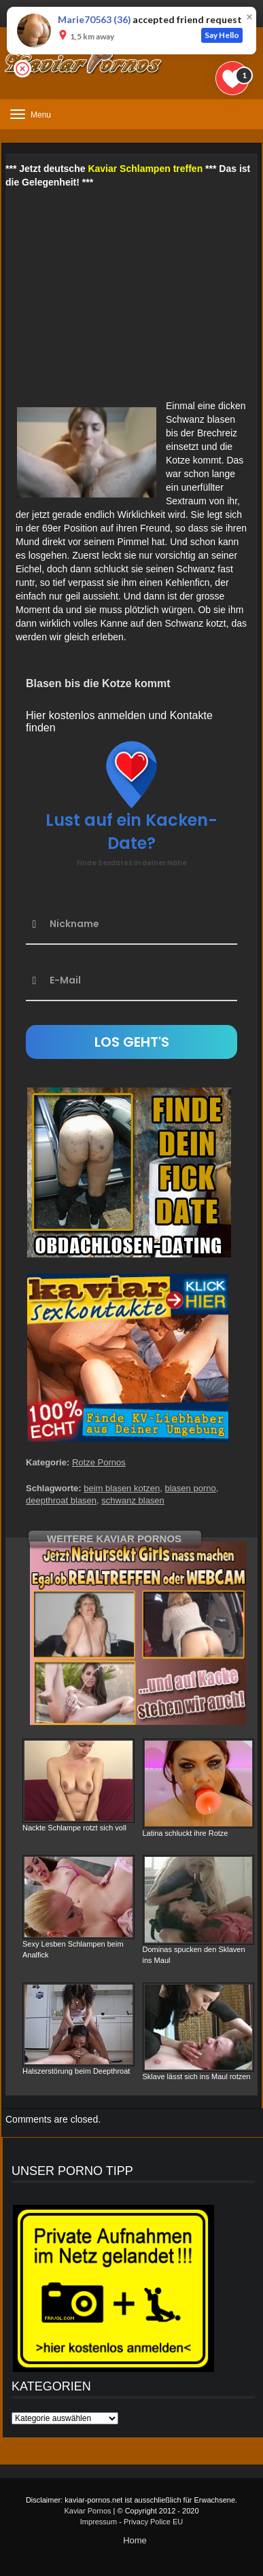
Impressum (98, 2522)
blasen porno (190, 1488)
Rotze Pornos (99, 1462)
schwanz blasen (132, 1500)
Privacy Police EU (153, 2522)
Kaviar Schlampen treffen (145, 168)
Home (135, 2540)
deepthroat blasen (61, 1500)
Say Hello (222, 35)
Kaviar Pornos (87, 2511)
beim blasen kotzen (122, 1488)
